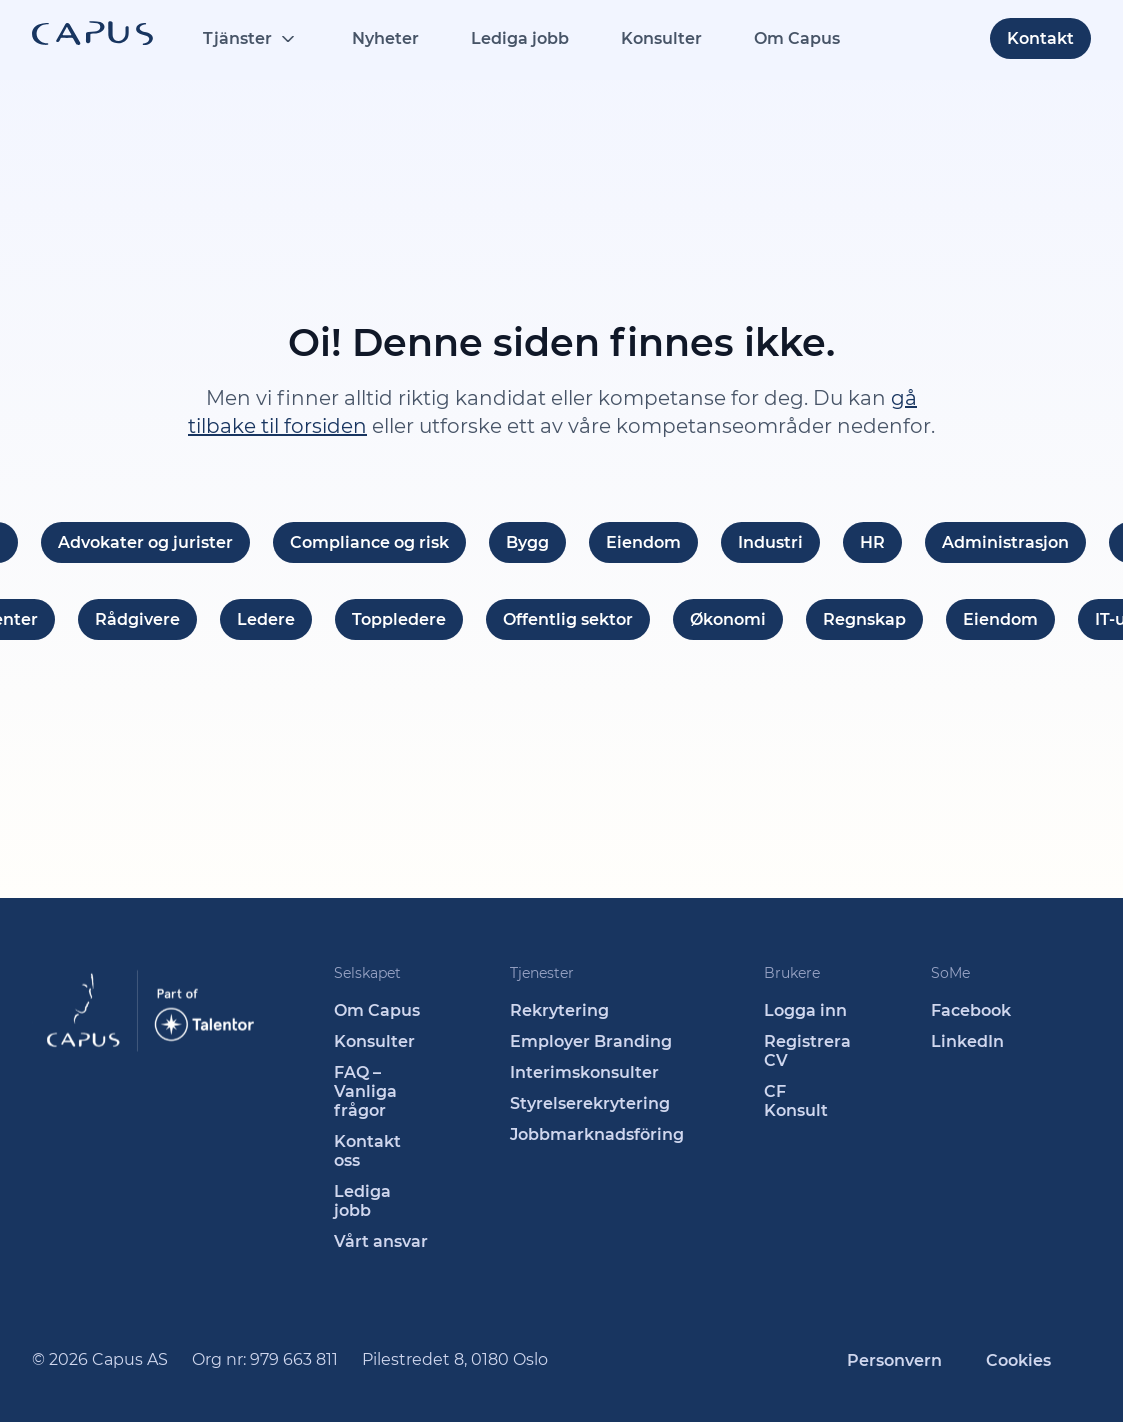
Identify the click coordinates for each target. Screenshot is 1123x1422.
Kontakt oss (367, 1151)
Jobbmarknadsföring (597, 1134)
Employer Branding (591, 1041)
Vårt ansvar (381, 1241)
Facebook (971, 1010)
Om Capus (797, 38)
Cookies (1018, 1360)
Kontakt (1040, 38)
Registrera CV (807, 1051)
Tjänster (237, 38)
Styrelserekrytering (590, 1103)
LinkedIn (967, 1041)
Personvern (894, 1360)
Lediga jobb (520, 38)
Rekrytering (559, 1010)
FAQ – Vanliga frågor (365, 1091)
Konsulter (661, 38)
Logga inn (805, 1010)
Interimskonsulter (584, 1072)
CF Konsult (796, 1101)
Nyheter (385, 38)
